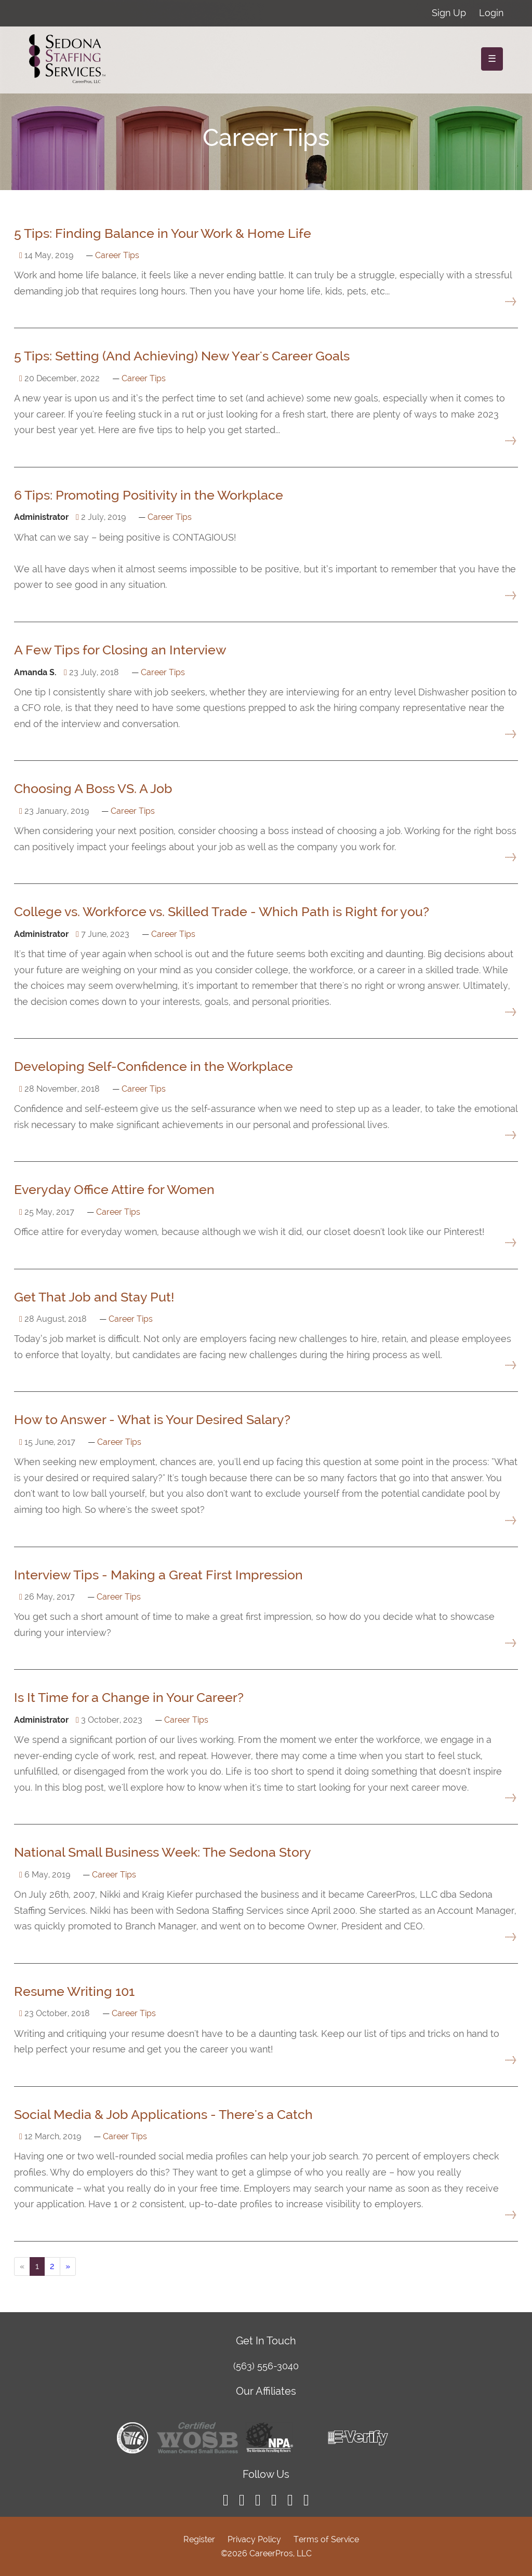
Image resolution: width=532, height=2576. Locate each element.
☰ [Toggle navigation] (492, 58)
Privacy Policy (254, 2539)
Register (199, 2539)
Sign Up (449, 12)
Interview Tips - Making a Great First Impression (158, 1574)
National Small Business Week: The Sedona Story (162, 1852)
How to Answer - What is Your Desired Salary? (152, 1419)
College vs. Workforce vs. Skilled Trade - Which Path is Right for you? (221, 911)
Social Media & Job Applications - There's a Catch (163, 2114)
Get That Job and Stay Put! (94, 1297)
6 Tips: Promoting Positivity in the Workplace (148, 495)
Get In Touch (266, 2340)
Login (491, 12)
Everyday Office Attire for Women (114, 1189)
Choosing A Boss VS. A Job (93, 788)
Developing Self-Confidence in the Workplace (153, 1066)
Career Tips (117, 255)
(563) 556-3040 (266, 2365)
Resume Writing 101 (74, 1991)
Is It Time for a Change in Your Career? (129, 1697)
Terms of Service (326, 2539)
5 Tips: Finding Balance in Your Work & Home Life (162, 233)
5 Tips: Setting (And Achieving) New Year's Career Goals (182, 356)
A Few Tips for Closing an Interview (120, 650)
